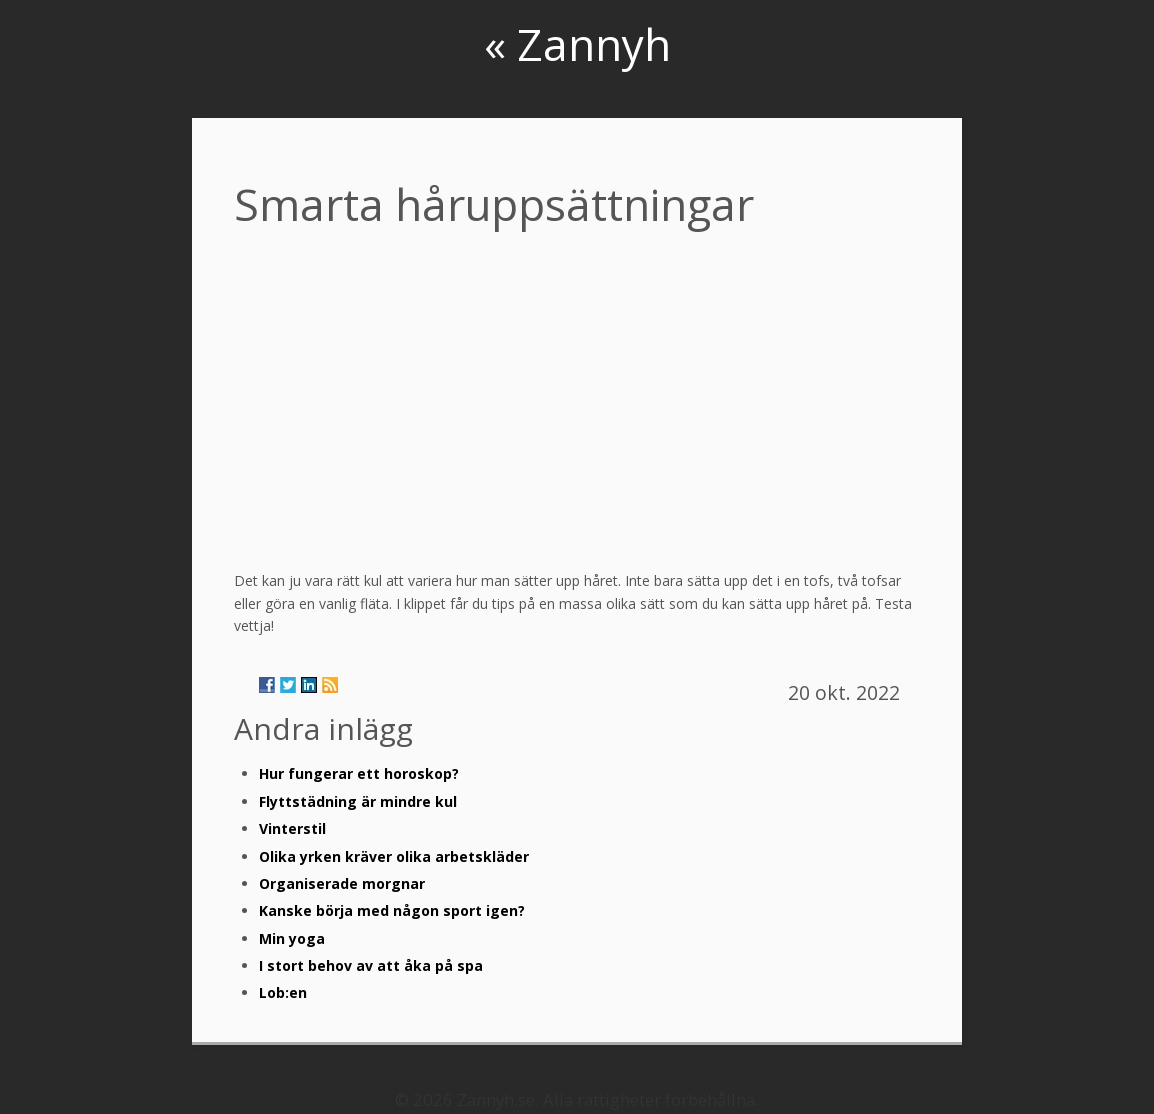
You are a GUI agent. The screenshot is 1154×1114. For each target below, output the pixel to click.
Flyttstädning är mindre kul (358, 801)
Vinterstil (292, 828)
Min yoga (292, 938)
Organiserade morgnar (342, 883)
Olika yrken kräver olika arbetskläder (394, 856)
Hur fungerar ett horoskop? (359, 773)
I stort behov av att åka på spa (371, 965)
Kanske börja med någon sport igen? (392, 910)
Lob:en (283, 992)
